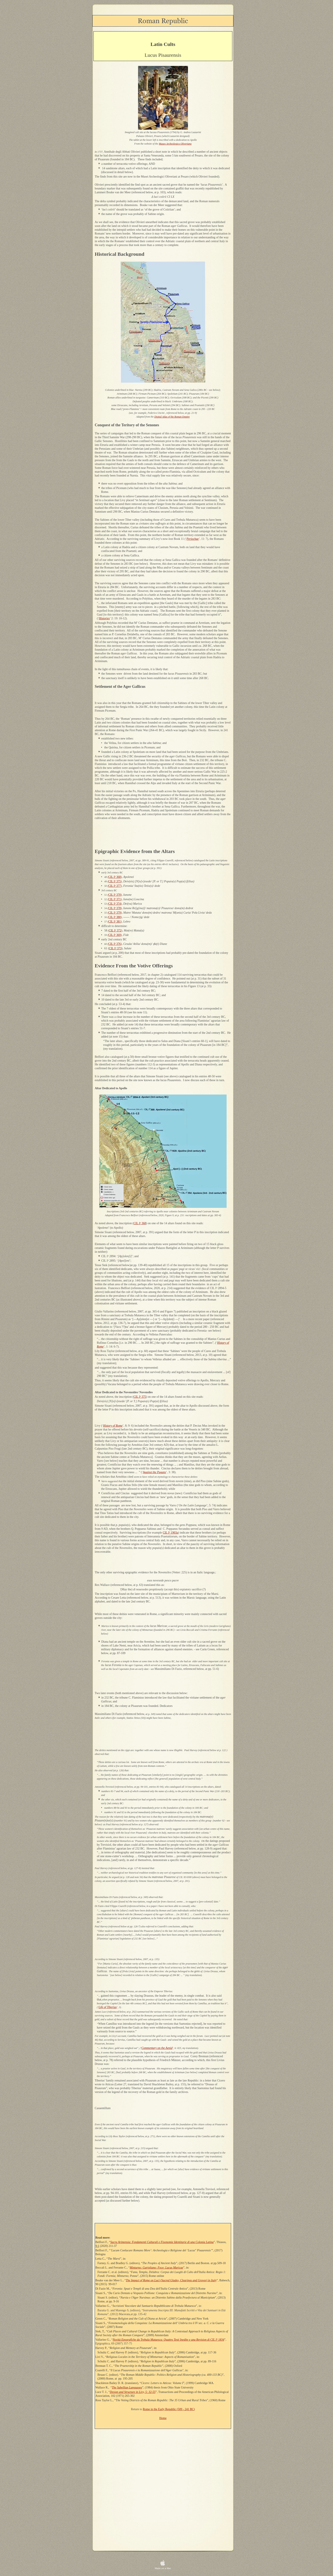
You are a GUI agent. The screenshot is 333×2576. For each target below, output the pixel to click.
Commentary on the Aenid (156, 2048)
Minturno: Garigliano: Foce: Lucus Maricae (156, 2267)
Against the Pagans (154, 1472)
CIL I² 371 (114, 899)
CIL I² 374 (114, 903)
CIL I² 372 (115, 930)
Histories (104, 618)
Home (162, 2418)
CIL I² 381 (114, 921)
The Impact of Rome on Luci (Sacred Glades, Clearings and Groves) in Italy (171, 2280)
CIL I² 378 (114, 908)
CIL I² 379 (114, 912)
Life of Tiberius (108, 2007)
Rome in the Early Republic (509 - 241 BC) (169, 2409)
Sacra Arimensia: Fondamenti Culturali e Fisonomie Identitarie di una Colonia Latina (162, 2242)
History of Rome (113, 1425)
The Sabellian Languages (127, 2387)
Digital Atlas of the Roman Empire (172, 416)
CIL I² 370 (114, 894)
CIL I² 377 (114, 885)
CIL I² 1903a (170, 1532)
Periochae (192, 538)
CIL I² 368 (114, 877)
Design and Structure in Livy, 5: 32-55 (132, 2392)
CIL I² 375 (114, 881)
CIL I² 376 (114, 943)
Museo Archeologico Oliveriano (175, 143)
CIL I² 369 (114, 935)
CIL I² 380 (114, 917)
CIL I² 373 (115, 948)
